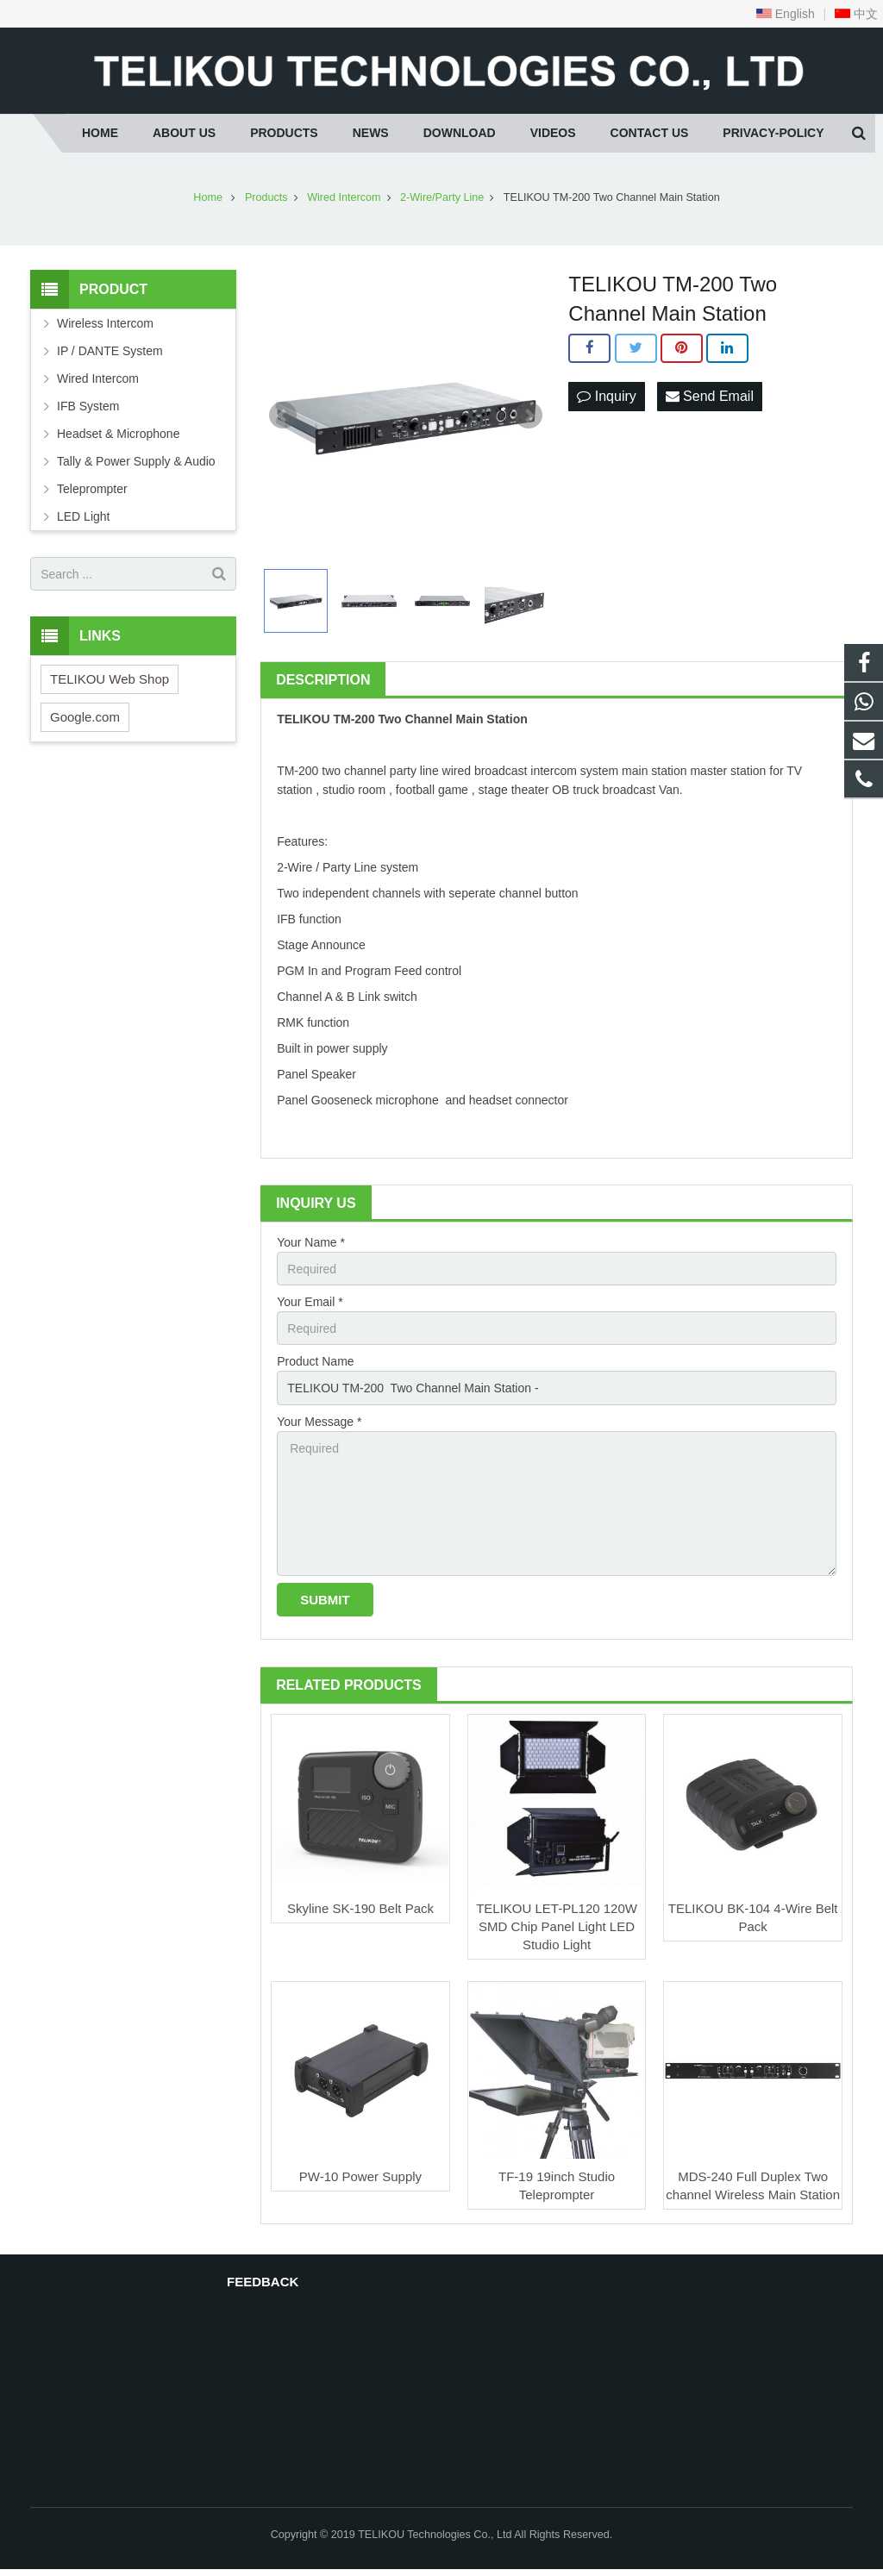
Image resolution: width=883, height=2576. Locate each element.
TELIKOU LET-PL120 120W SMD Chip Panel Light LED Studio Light (556, 1926)
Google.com (85, 717)
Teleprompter (92, 489)
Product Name (315, 1361)
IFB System (88, 406)
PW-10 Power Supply (360, 2176)
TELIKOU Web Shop (109, 679)
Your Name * (311, 1242)
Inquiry (606, 396)
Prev (283, 415)
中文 (856, 14)
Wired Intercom (98, 378)
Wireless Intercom (105, 323)
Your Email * (310, 1302)
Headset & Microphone (118, 434)
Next (528, 415)
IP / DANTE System (110, 351)
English (785, 14)
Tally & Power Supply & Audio (136, 461)
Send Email (710, 396)
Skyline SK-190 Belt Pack (360, 1908)
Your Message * (319, 1422)
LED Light (83, 516)
